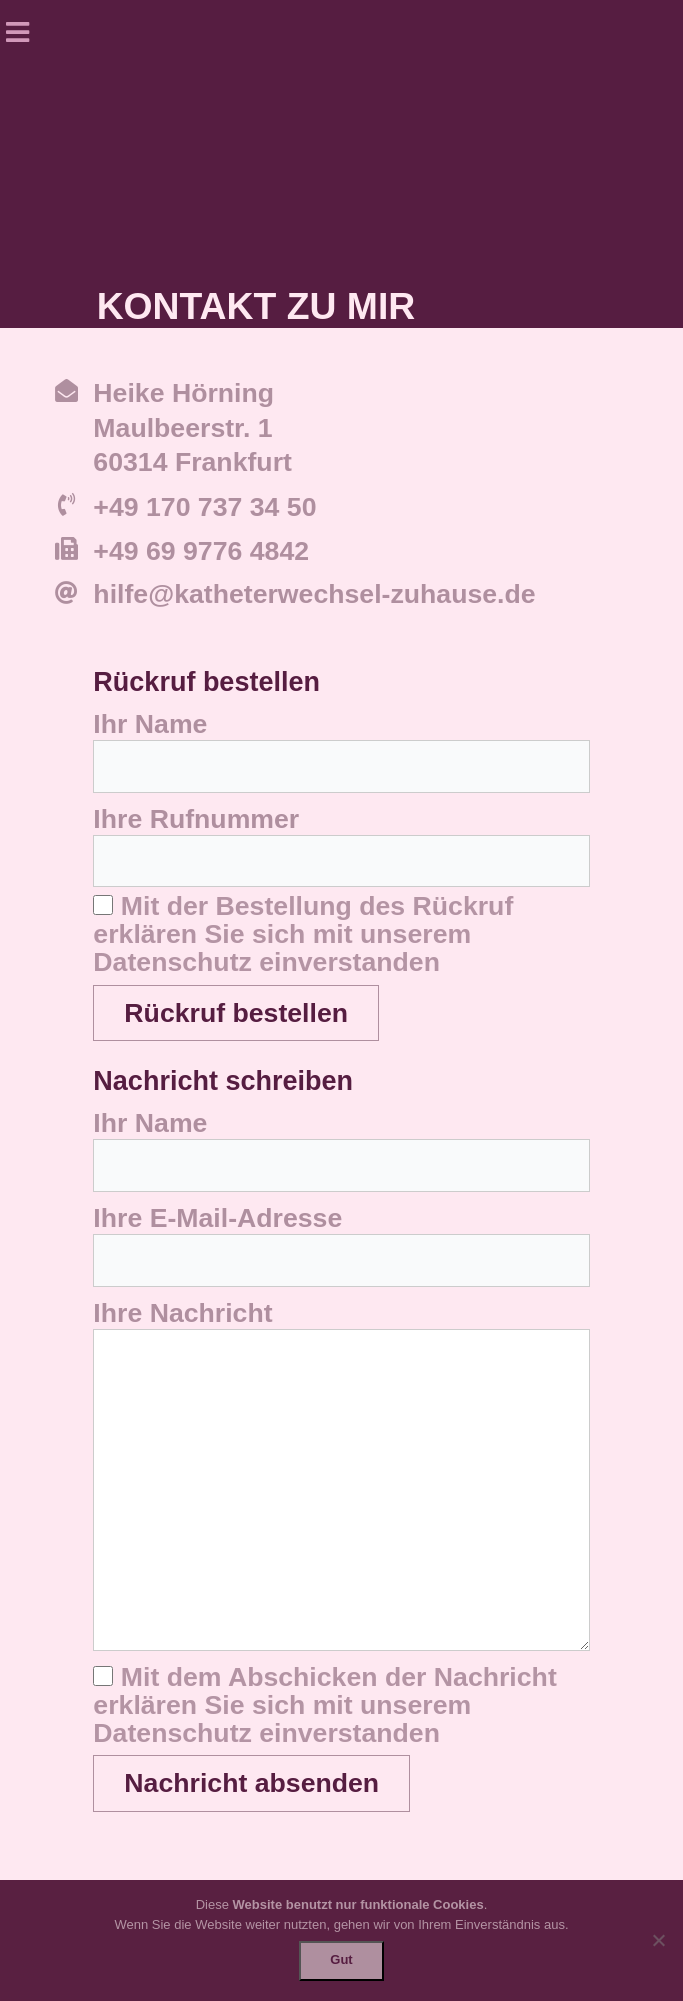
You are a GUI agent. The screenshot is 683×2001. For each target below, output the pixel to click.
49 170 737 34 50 (213, 507)
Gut (341, 1959)
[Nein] (658, 1940)
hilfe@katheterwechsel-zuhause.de (314, 594)
